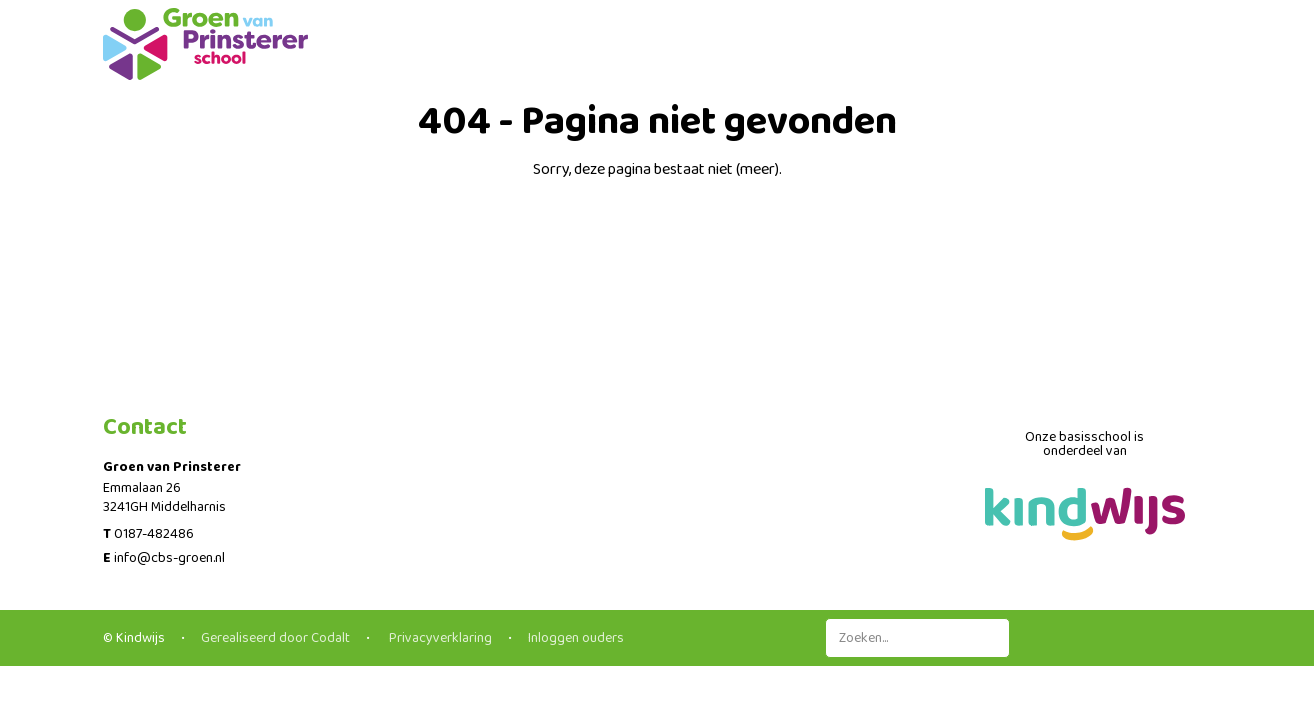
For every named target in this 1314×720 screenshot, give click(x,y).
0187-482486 (154, 534)
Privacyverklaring (439, 638)
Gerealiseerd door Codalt (275, 638)
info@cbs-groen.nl (169, 558)
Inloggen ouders (576, 638)
